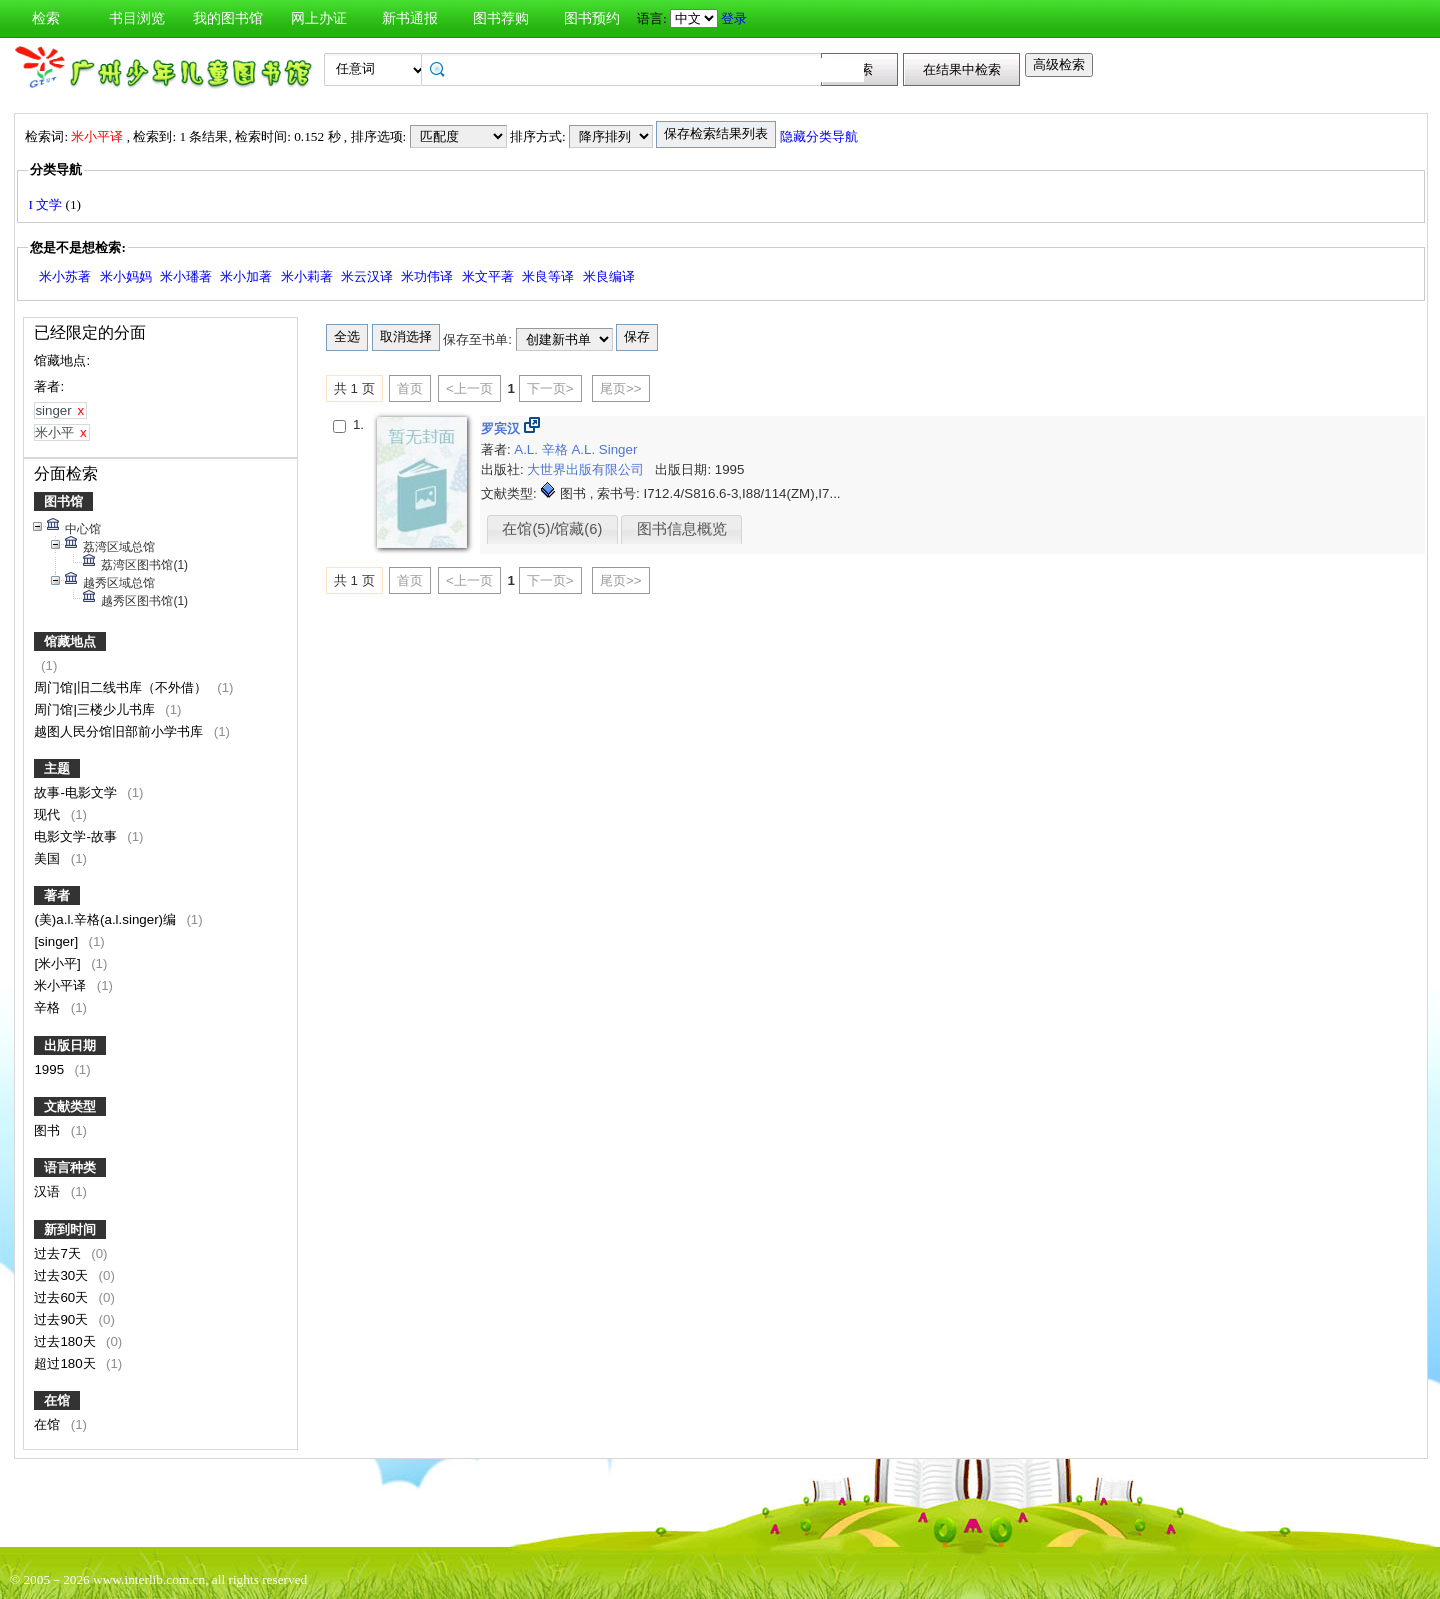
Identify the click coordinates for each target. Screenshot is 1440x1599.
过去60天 (63, 1297)
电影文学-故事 (77, 836)
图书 (49, 1130)
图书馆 (63, 501)
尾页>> (621, 388)
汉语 (49, 1191)
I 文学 (46, 204)
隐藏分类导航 (820, 136)
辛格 (49, 1007)
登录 (734, 18)
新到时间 (70, 1229)
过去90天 (63, 1319)
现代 (49, 814)
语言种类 (70, 1167)
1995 (50, 1069)
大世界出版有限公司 (587, 469)
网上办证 (319, 18)
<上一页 (469, 388)
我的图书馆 (228, 18)
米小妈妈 (126, 276)
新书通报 (410, 18)
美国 (49, 858)
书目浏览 (137, 18)
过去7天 (59, 1253)
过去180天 (66, 1341)
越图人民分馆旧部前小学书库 (120, 731)
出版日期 (70, 1045)
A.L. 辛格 (542, 449)
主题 (57, 768)
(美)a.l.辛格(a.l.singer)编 (106, 919)
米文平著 (488, 276)
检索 (46, 18)
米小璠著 (186, 276)
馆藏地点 (70, 641)
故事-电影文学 (77, 792)
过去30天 (63, 1275)
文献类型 (70, 1106)
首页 (410, 388)
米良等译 (548, 276)
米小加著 (246, 276)
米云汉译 (367, 276)
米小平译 (62, 985)
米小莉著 (307, 276)
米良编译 (609, 276)
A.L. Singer (604, 449)
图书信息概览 (682, 529)
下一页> (550, 388)
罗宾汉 (502, 428)
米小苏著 (65, 276)
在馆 (57, 1400)
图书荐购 (501, 18)
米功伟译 (427, 276)
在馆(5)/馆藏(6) (552, 529)
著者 (57, 895)
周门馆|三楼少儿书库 (96, 709)
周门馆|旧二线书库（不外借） (122, 687)
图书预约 (592, 18)
